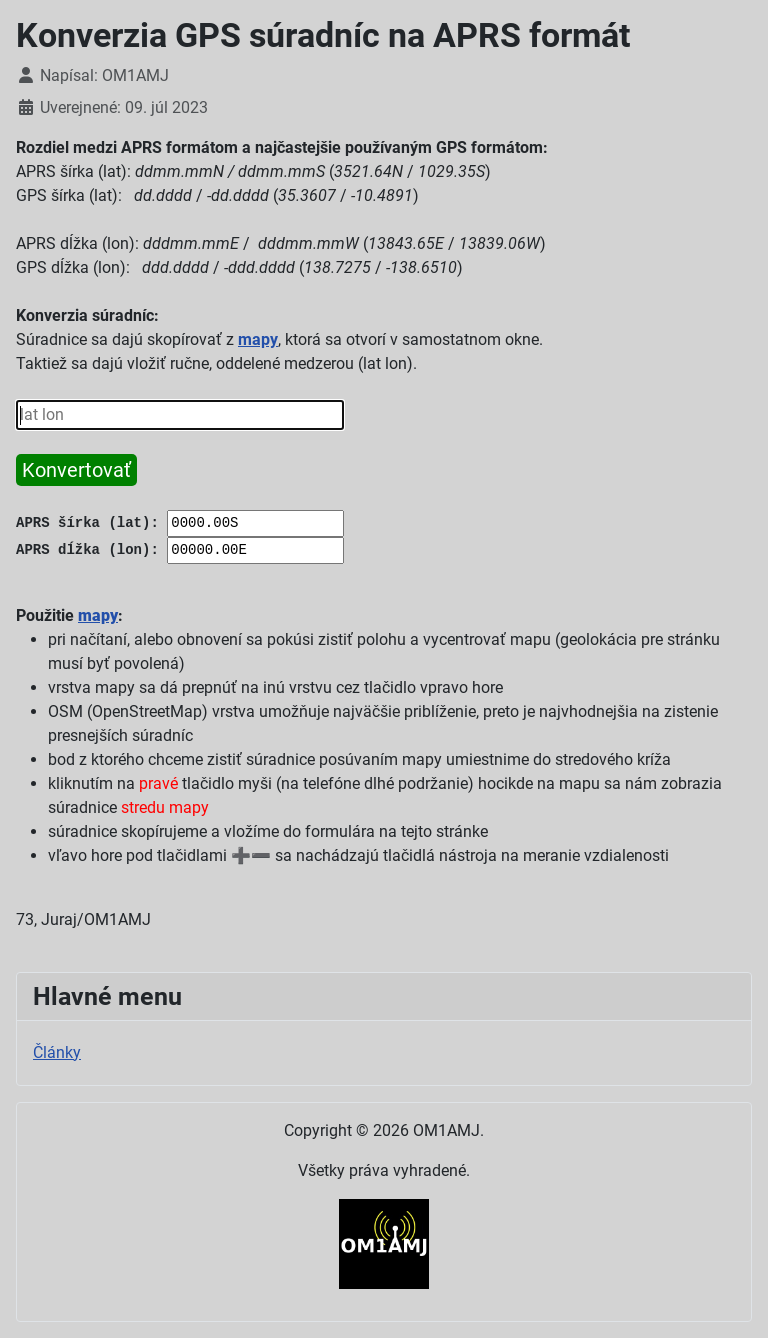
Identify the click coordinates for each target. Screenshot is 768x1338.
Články (57, 1052)
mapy (258, 339)
